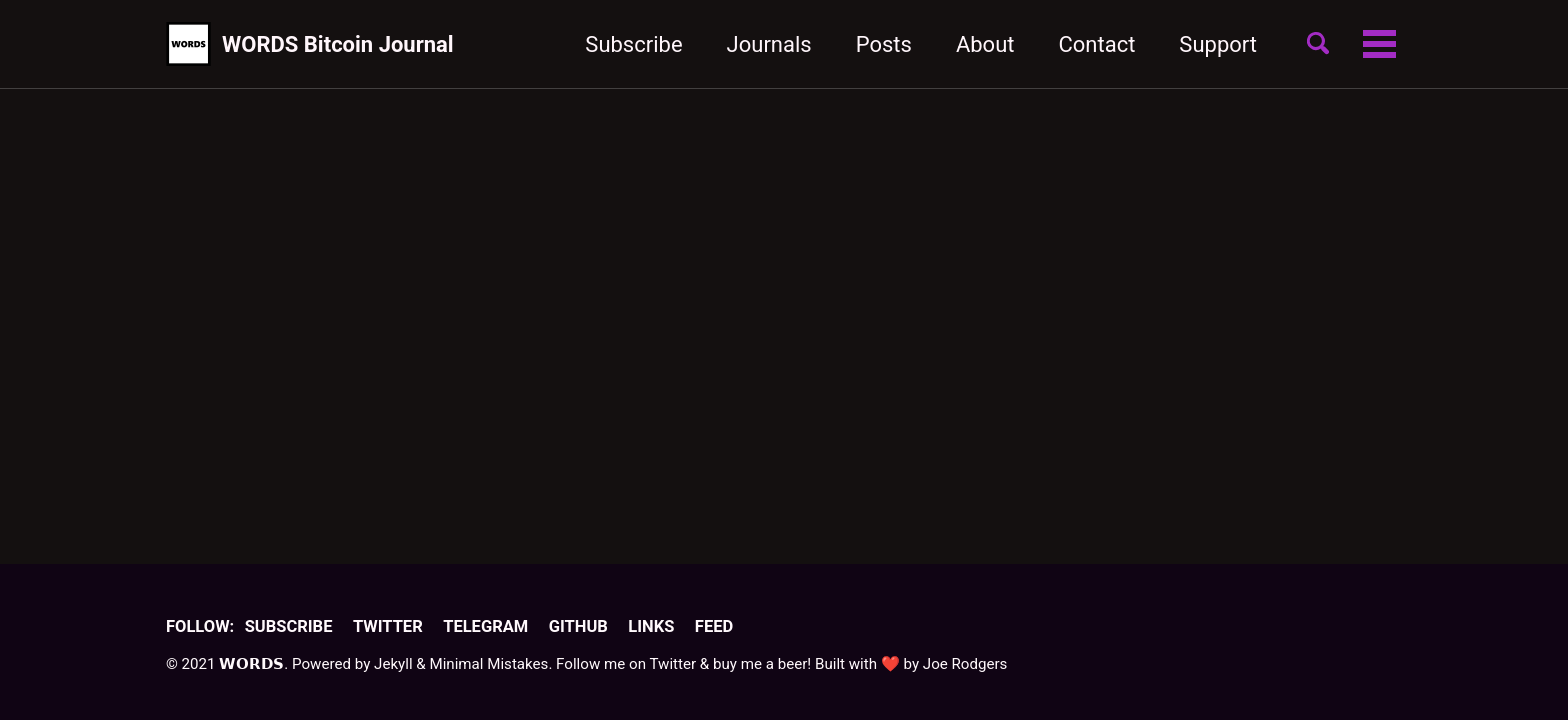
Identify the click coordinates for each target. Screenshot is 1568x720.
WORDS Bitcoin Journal (338, 44)
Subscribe (633, 44)
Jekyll (393, 664)
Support (1218, 44)
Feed (714, 626)
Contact (1096, 44)
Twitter (388, 626)
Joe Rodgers (965, 664)
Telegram (485, 626)
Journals (769, 44)
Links (651, 626)
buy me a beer (760, 664)
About (985, 44)
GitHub (578, 626)
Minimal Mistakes (488, 664)
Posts (884, 44)
